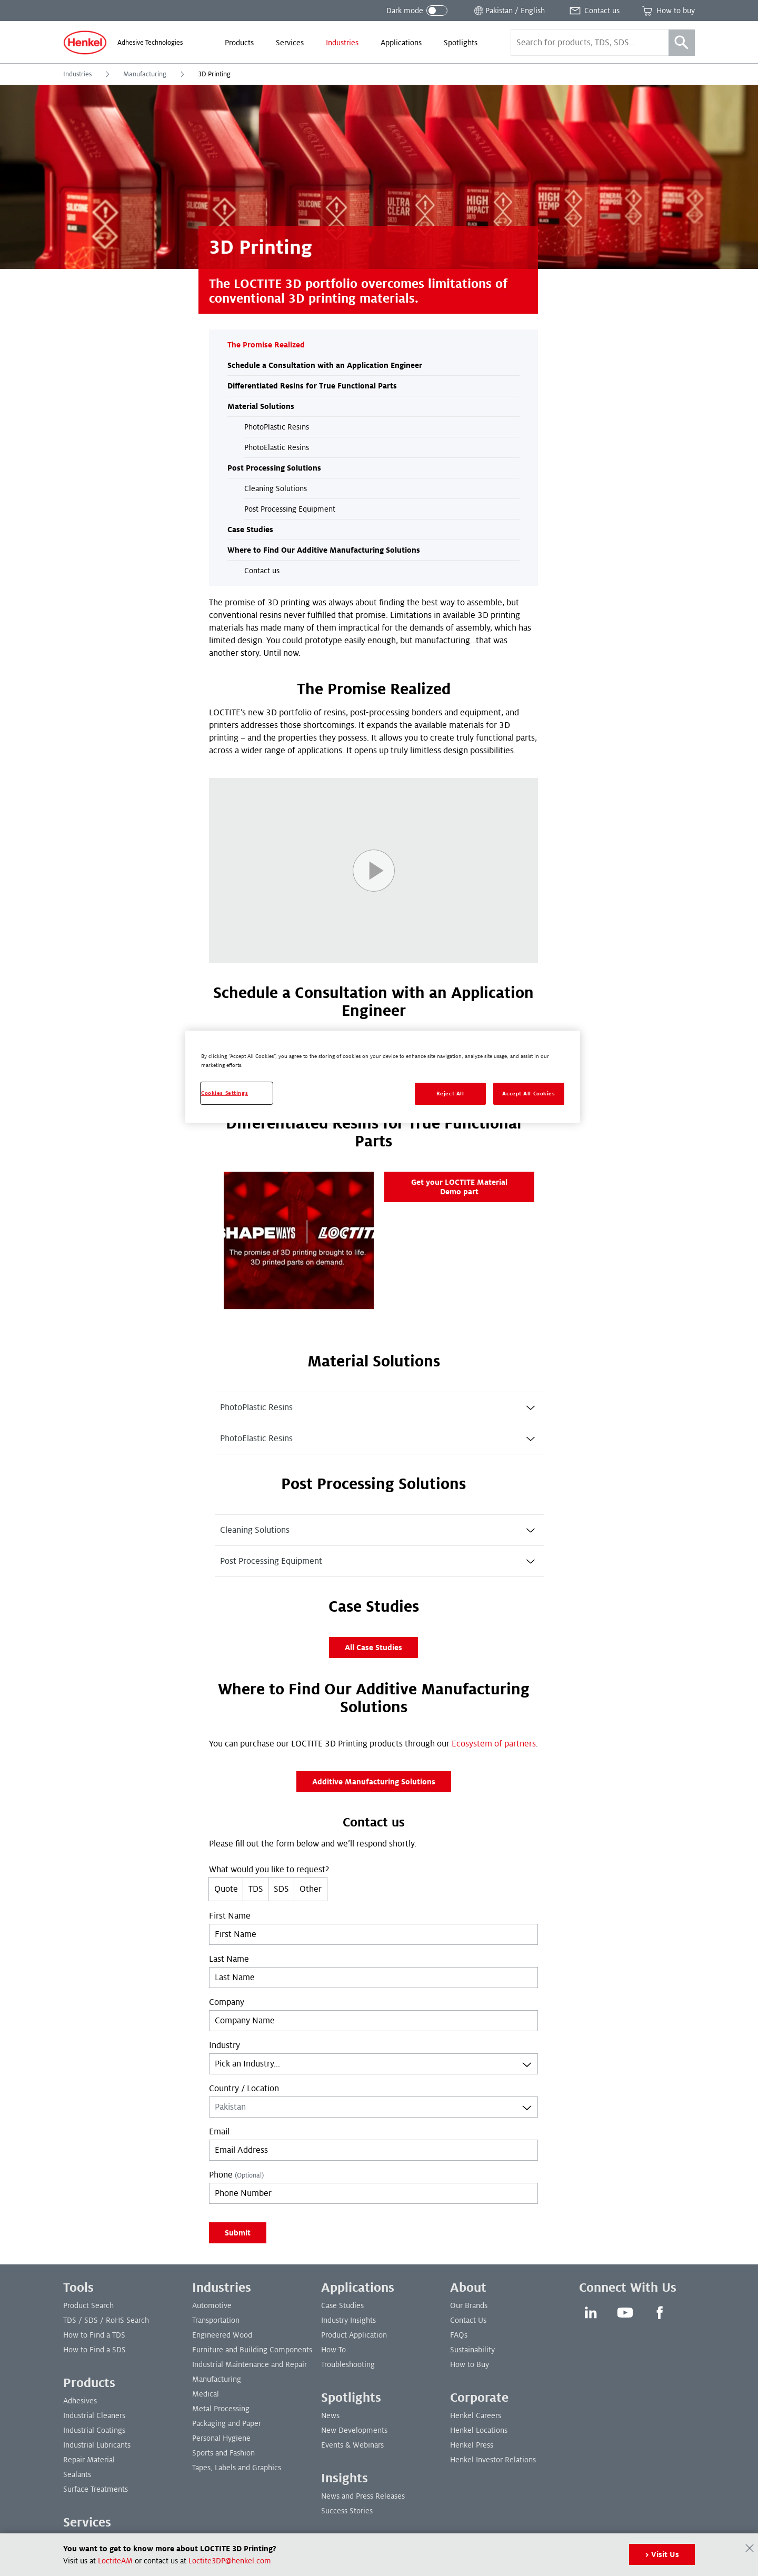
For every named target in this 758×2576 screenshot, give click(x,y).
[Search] (682, 42)
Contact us (262, 570)
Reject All (450, 1093)
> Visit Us (662, 2554)
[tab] (379, 1407)
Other (311, 1889)
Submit (238, 2233)
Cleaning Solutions (275, 488)
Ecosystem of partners (494, 1744)
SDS (281, 1889)
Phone (236, 2175)
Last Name (229, 1959)
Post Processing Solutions (274, 468)
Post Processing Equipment (289, 509)
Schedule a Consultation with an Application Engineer (324, 365)
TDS (255, 1889)
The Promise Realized (266, 345)
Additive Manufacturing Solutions (373, 1782)
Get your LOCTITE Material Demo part (459, 1187)
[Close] (749, 2548)
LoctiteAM (115, 2561)
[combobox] (373, 2063)
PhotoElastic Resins (276, 447)
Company (226, 2002)
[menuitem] (239, 42)
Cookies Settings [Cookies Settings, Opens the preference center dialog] (224, 1093)
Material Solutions (260, 406)
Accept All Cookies (528, 1093)
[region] (382, 1077)
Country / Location (244, 2088)
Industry (224, 2045)
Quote (226, 1889)
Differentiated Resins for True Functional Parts (312, 386)
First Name (230, 1916)
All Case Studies (373, 1647)
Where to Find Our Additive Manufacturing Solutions (323, 550)
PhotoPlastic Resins (276, 427)
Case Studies (250, 529)
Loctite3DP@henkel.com (229, 2561)
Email (219, 2131)
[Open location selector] (508, 10)
